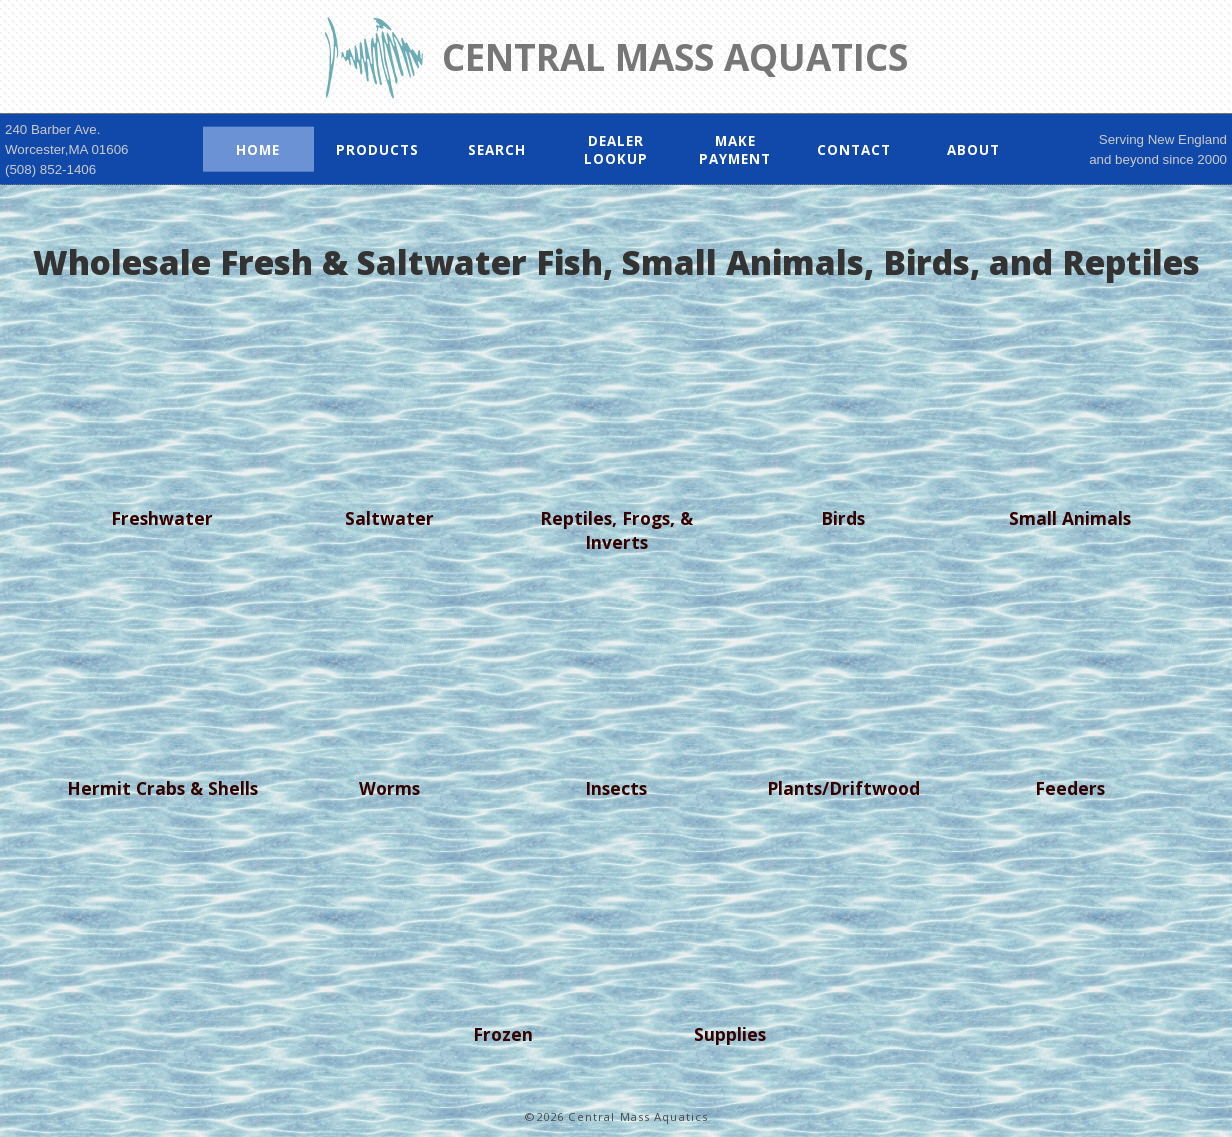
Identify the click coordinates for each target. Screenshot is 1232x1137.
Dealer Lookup (616, 149)
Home (258, 149)
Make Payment (735, 149)
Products (377, 149)
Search (497, 149)
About (973, 149)
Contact (854, 149)
